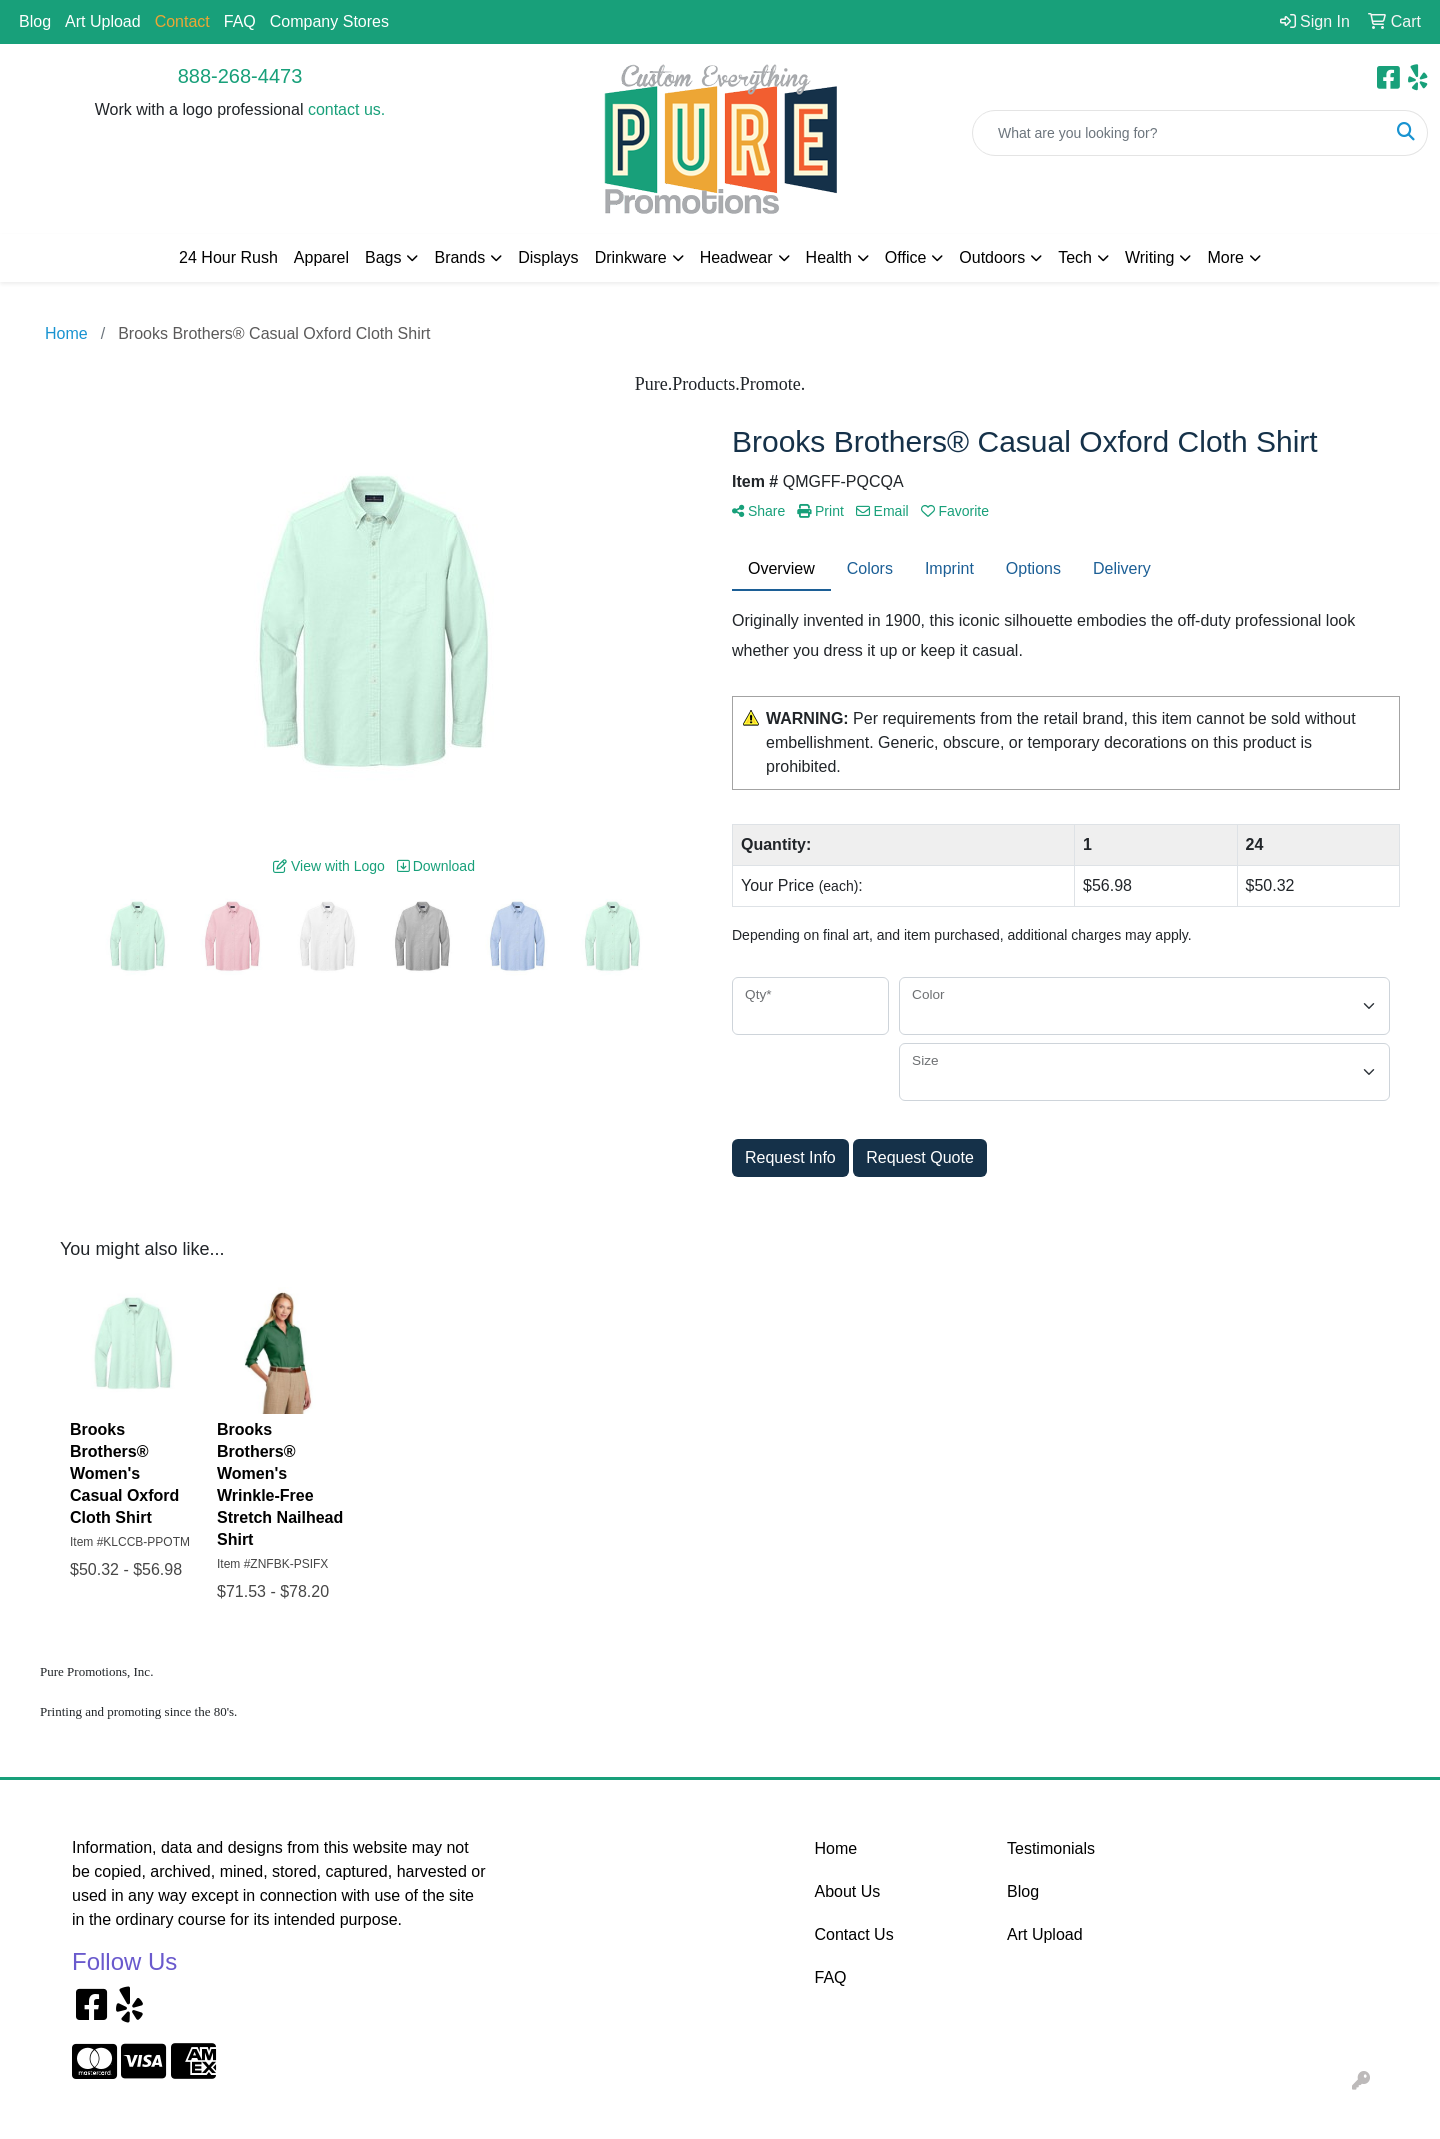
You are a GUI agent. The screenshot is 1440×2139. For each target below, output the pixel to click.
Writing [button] (1150, 257)
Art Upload (103, 21)
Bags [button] (383, 257)
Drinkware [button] (631, 257)
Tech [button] (1075, 257)
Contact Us (854, 1934)
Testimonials (1051, 1848)
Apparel (321, 257)
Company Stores (329, 21)
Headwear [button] (736, 257)
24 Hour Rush (228, 257)
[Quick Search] (1179, 133)
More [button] (1225, 257)
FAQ (240, 21)
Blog (35, 21)
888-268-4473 (240, 76)
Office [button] (906, 257)
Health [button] (829, 257)
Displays (548, 257)
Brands (459, 257)
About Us (848, 1891)
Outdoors (992, 257)
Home (836, 1848)
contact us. (346, 109)
